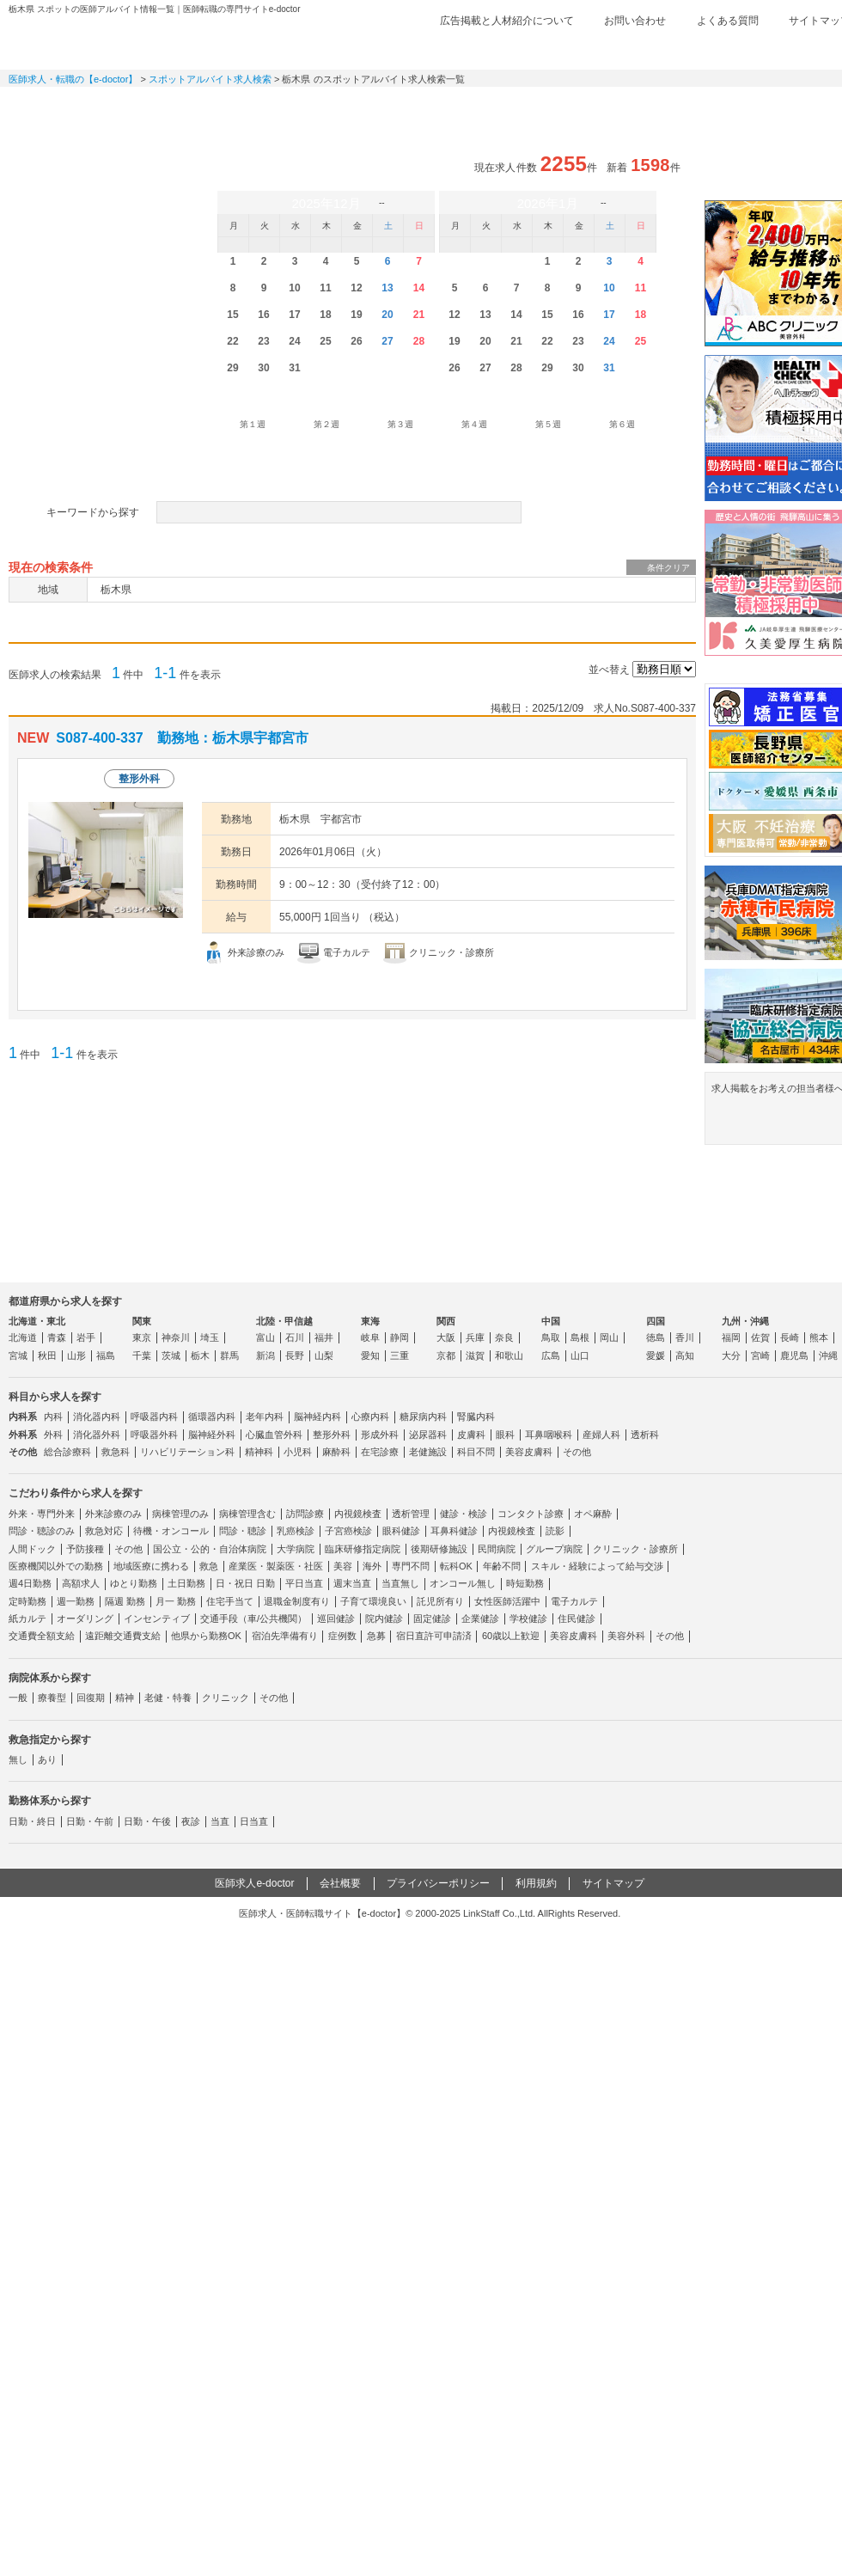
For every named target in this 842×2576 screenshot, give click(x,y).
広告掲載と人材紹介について (507, 21)
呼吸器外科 (154, 1434)
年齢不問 (502, 1566)
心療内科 (370, 1416)
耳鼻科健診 (454, 1531)
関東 (141, 1321)
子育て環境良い (373, 1601)
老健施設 (428, 1452)
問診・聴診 (242, 1531)
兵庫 (475, 1337)
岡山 (609, 1337)
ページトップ (809, 2507)
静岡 (399, 1337)
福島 (105, 1355)
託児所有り (440, 1601)
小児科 (298, 1452)
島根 (579, 1337)
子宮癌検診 (348, 1531)
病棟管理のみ (180, 1513)
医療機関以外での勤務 (56, 1566)
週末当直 (352, 1583)
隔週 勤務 (125, 1601)
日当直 (254, 1821)
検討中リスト (717, 49)
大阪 (445, 1337)
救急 (208, 1566)
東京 (141, 1337)
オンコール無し (463, 1583)
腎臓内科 (476, 1416)
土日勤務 (186, 1583)
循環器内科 (211, 1416)
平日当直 (304, 1583)
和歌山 (509, 1355)
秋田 (47, 1355)
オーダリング (85, 1618)
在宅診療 (380, 1452)
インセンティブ (157, 1618)
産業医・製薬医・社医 (276, 1566)
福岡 (731, 1337)
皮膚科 (471, 1434)
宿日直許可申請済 (434, 1636)
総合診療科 (67, 1452)
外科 (53, 1434)
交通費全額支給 (42, 1636)
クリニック (225, 1697)
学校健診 (528, 1618)
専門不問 (411, 1566)
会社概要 (340, 1883)
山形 (76, 1355)
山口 (579, 1355)
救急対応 (104, 1531)
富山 (265, 1337)
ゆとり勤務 (133, 1583)
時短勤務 (525, 1583)
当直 (219, 1821)
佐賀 (760, 1337)
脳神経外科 (211, 1434)
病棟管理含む (247, 1513)
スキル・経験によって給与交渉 (597, 1566)
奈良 (504, 1337)
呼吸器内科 (154, 1416)
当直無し (400, 1583)
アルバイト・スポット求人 (309, 107)
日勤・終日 (32, 1821)
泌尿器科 (428, 1434)
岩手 (85, 1337)
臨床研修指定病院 (362, 1549)
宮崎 (760, 1355)
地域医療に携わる (151, 1566)
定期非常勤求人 (189, 107)
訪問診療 (305, 1513)
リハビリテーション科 (187, 1452)
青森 (56, 1337)
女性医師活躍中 (507, 1601)
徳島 (655, 1337)
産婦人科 (601, 1434)
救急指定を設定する (352, 462)
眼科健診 (401, 1531)
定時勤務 (27, 1601)
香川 (684, 1337)
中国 (550, 1321)
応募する (599, 987)
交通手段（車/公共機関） (253, 1618)
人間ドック (32, 1549)
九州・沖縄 (745, 1321)
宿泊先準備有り (285, 1636)
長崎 (789, 1337)
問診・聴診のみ (42, 1531)
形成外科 (380, 1434)
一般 (18, 1697)
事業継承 (550, 107)
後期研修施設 (439, 1549)
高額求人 (81, 1583)
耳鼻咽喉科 (548, 1434)
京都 (445, 1355)
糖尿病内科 (423, 1416)
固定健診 (432, 1618)
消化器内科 (96, 1416)
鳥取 (550, 1337)
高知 (684, 1355)
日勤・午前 (89, 1821)
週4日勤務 (30, 1583)
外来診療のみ (113, 1513)
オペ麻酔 (593, 1513)
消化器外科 (96, 1434)
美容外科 (626, 1636)
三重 (399, 1355)
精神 (124, 1697)
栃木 (200, 1355)
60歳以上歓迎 (511, 1636)
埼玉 (209, 1337)
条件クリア (668, 567)
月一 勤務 (176, 1601)
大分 (731, 1355)
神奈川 (176, 1337)
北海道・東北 (37, 1321)
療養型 (52, 1697)
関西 (445, 1321)
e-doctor (104, 41)
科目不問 (476, 1452)
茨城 (171, 1355)
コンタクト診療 (530, 1513)
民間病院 (497, 1549)
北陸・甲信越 (284, 1321)
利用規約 (536, 1883)
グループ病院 (554, 1549)
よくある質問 (728, 21)
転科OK (456, 1566)
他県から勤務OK (206, 1636)
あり (47, 1759)
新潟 (265, 1355)
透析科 (645, 1434)
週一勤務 (76, 1601)
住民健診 (576, 1618)
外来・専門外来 (42, 1513)
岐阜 (370, 1337)
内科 (53, 1416)
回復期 (90, 1697)
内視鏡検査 (357, 1513)
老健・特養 (168, 1697)
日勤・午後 (147, 1821)
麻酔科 (336, 1452)
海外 (372, 1566)
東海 (370, 1321)
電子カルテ (574, 1601)
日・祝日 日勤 (245, 1583)
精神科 (259, 1452)
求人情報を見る (435, 987)
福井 (323, 1337)
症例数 (342, 1636)
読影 (555, 1531)
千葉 (141, 1355)
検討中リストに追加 (625, 739)
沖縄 (828, 1355)
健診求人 (429, 107)
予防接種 (85, 1549)
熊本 (818, 1337)
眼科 (505, 1434)
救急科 (115, 1452)
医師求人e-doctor (254, 1883)
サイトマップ (613, 1883)
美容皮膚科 (528, 1452)
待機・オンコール (171, 1531)
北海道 (23, 1337)
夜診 (190, 1821)
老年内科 (265, 1416)
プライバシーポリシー (438, 1883)
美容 (342, 1566)
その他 (577, 1452)
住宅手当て (229, 1601)
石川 (294, 1337)
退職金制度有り (297, 1601)
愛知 (370, 1355)
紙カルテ (27, 1618)
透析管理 (411, 1513)
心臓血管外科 (274, 1434)
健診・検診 (463, 1513)
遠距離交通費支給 (123, 1636)
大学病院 (295, 1549)
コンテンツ (670, 107)
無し (18, 1759)
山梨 (323, 1355)
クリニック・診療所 (635, 1549)
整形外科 (332, 1434)
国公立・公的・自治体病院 (209, 1549)
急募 (376, 1636)
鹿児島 (794, 1355)
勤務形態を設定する (578, 462)
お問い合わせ (635, 21)
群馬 (229, 1355)
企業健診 (480, 1618)
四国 (655, 1321)
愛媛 (655, 1355)
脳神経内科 (317, 1416)
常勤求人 (69, 107)
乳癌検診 (295, 1531)
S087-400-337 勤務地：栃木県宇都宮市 (182, 738)
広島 (550, 1355)
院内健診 (384, 1618)
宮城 (18, 1355)
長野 (294, 1355)
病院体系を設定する (126, 462)
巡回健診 (336, 1618)
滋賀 (475, 1355)
